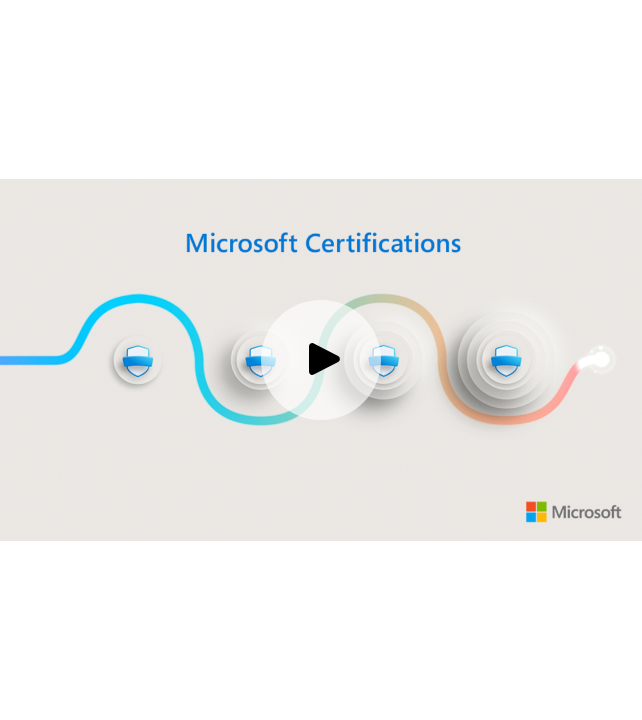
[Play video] (321, 360)
